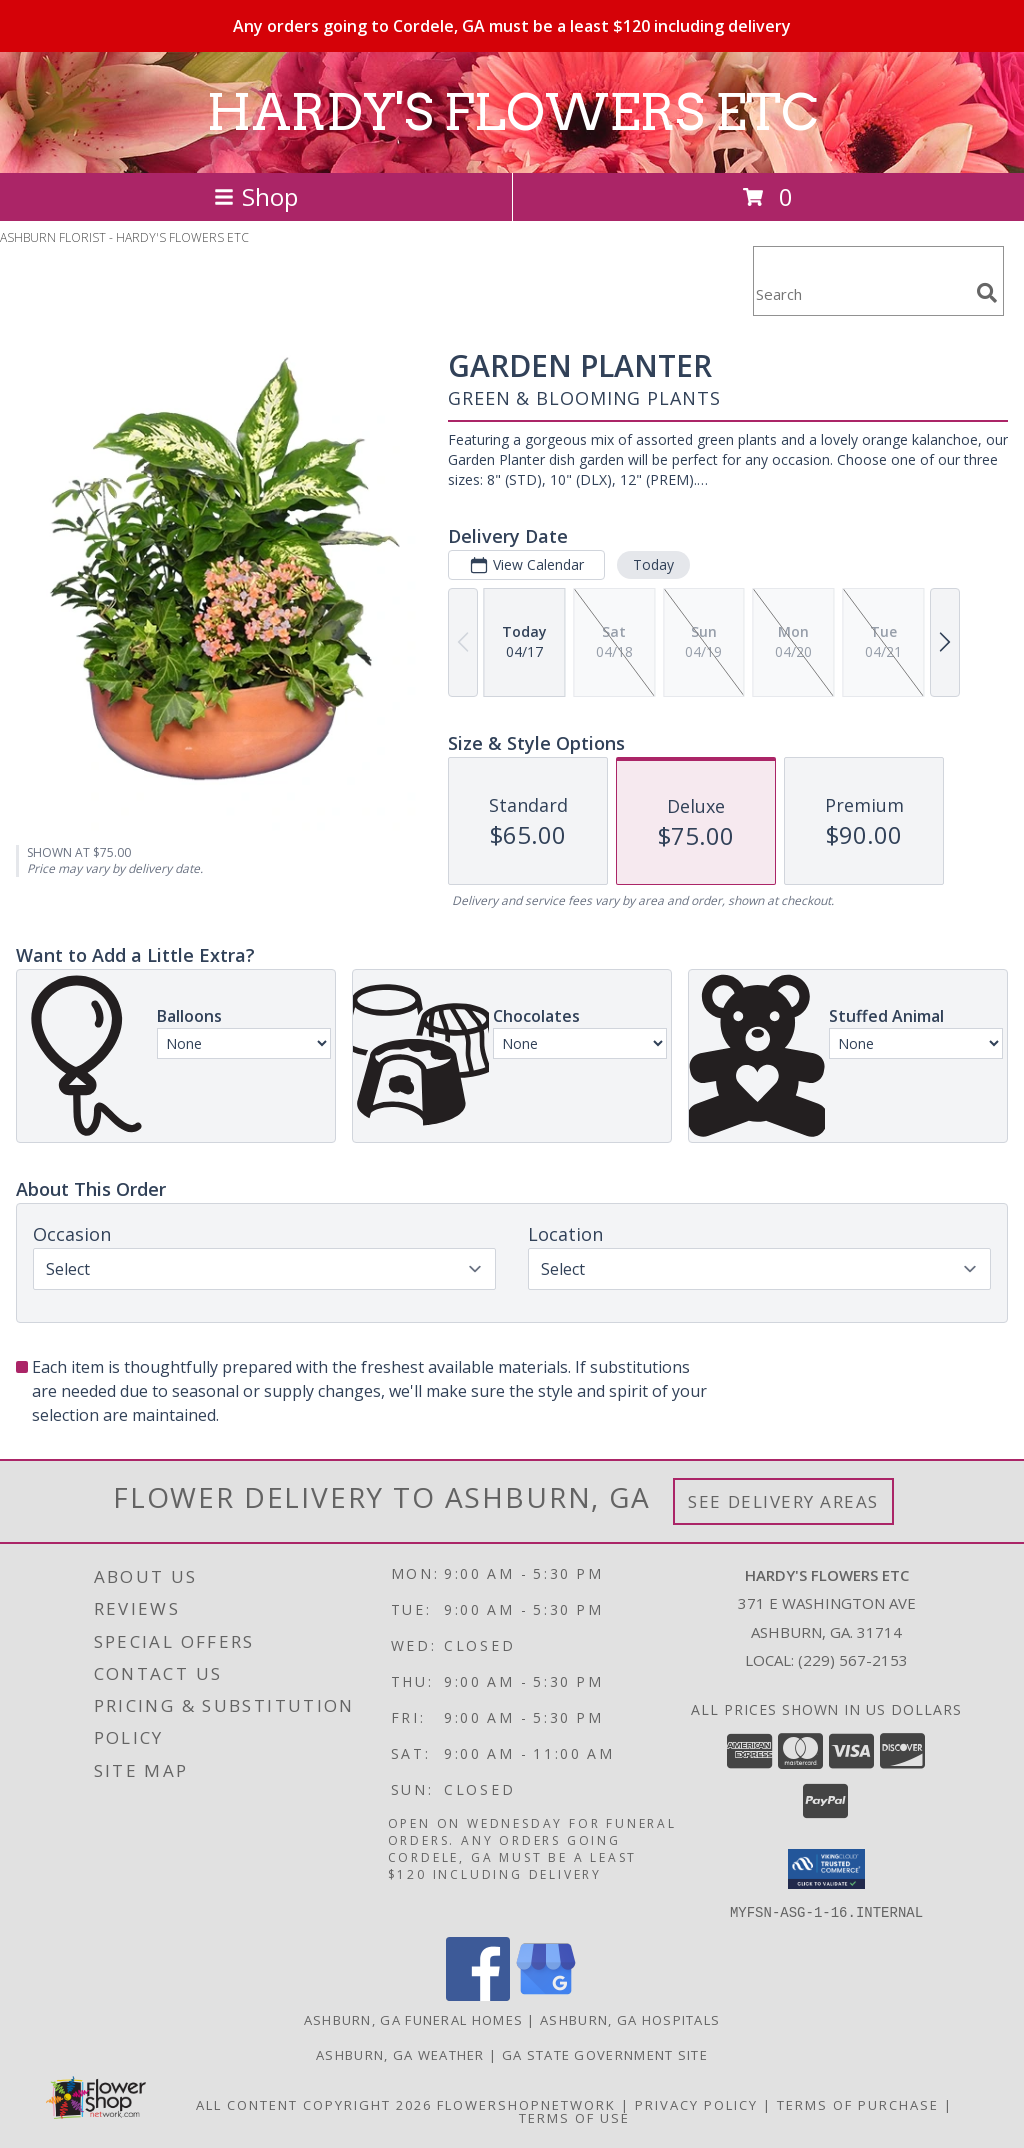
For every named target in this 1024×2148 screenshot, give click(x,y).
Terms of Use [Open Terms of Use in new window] (574, 2117)
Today (653, 564)
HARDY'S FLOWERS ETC (512, 112)
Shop (256, 196)
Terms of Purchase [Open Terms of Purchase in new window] (858, 2104)
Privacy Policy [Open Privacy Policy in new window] (696, 2104)
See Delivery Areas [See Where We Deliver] (783, 1501)
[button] (826, 1869)
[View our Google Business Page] (546, 1994)
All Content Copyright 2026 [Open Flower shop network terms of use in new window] (314, 2104)
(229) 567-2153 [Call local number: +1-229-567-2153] (853, 1660)
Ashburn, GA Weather (400, 2054)
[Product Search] (861, 293)
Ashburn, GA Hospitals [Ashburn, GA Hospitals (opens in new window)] (630, 2019)
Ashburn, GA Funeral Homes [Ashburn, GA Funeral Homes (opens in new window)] (414, 2019)
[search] (987, 293)
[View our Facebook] (478, 1994)
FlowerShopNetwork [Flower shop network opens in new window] (526, 2104)
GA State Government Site (605, 2054)
